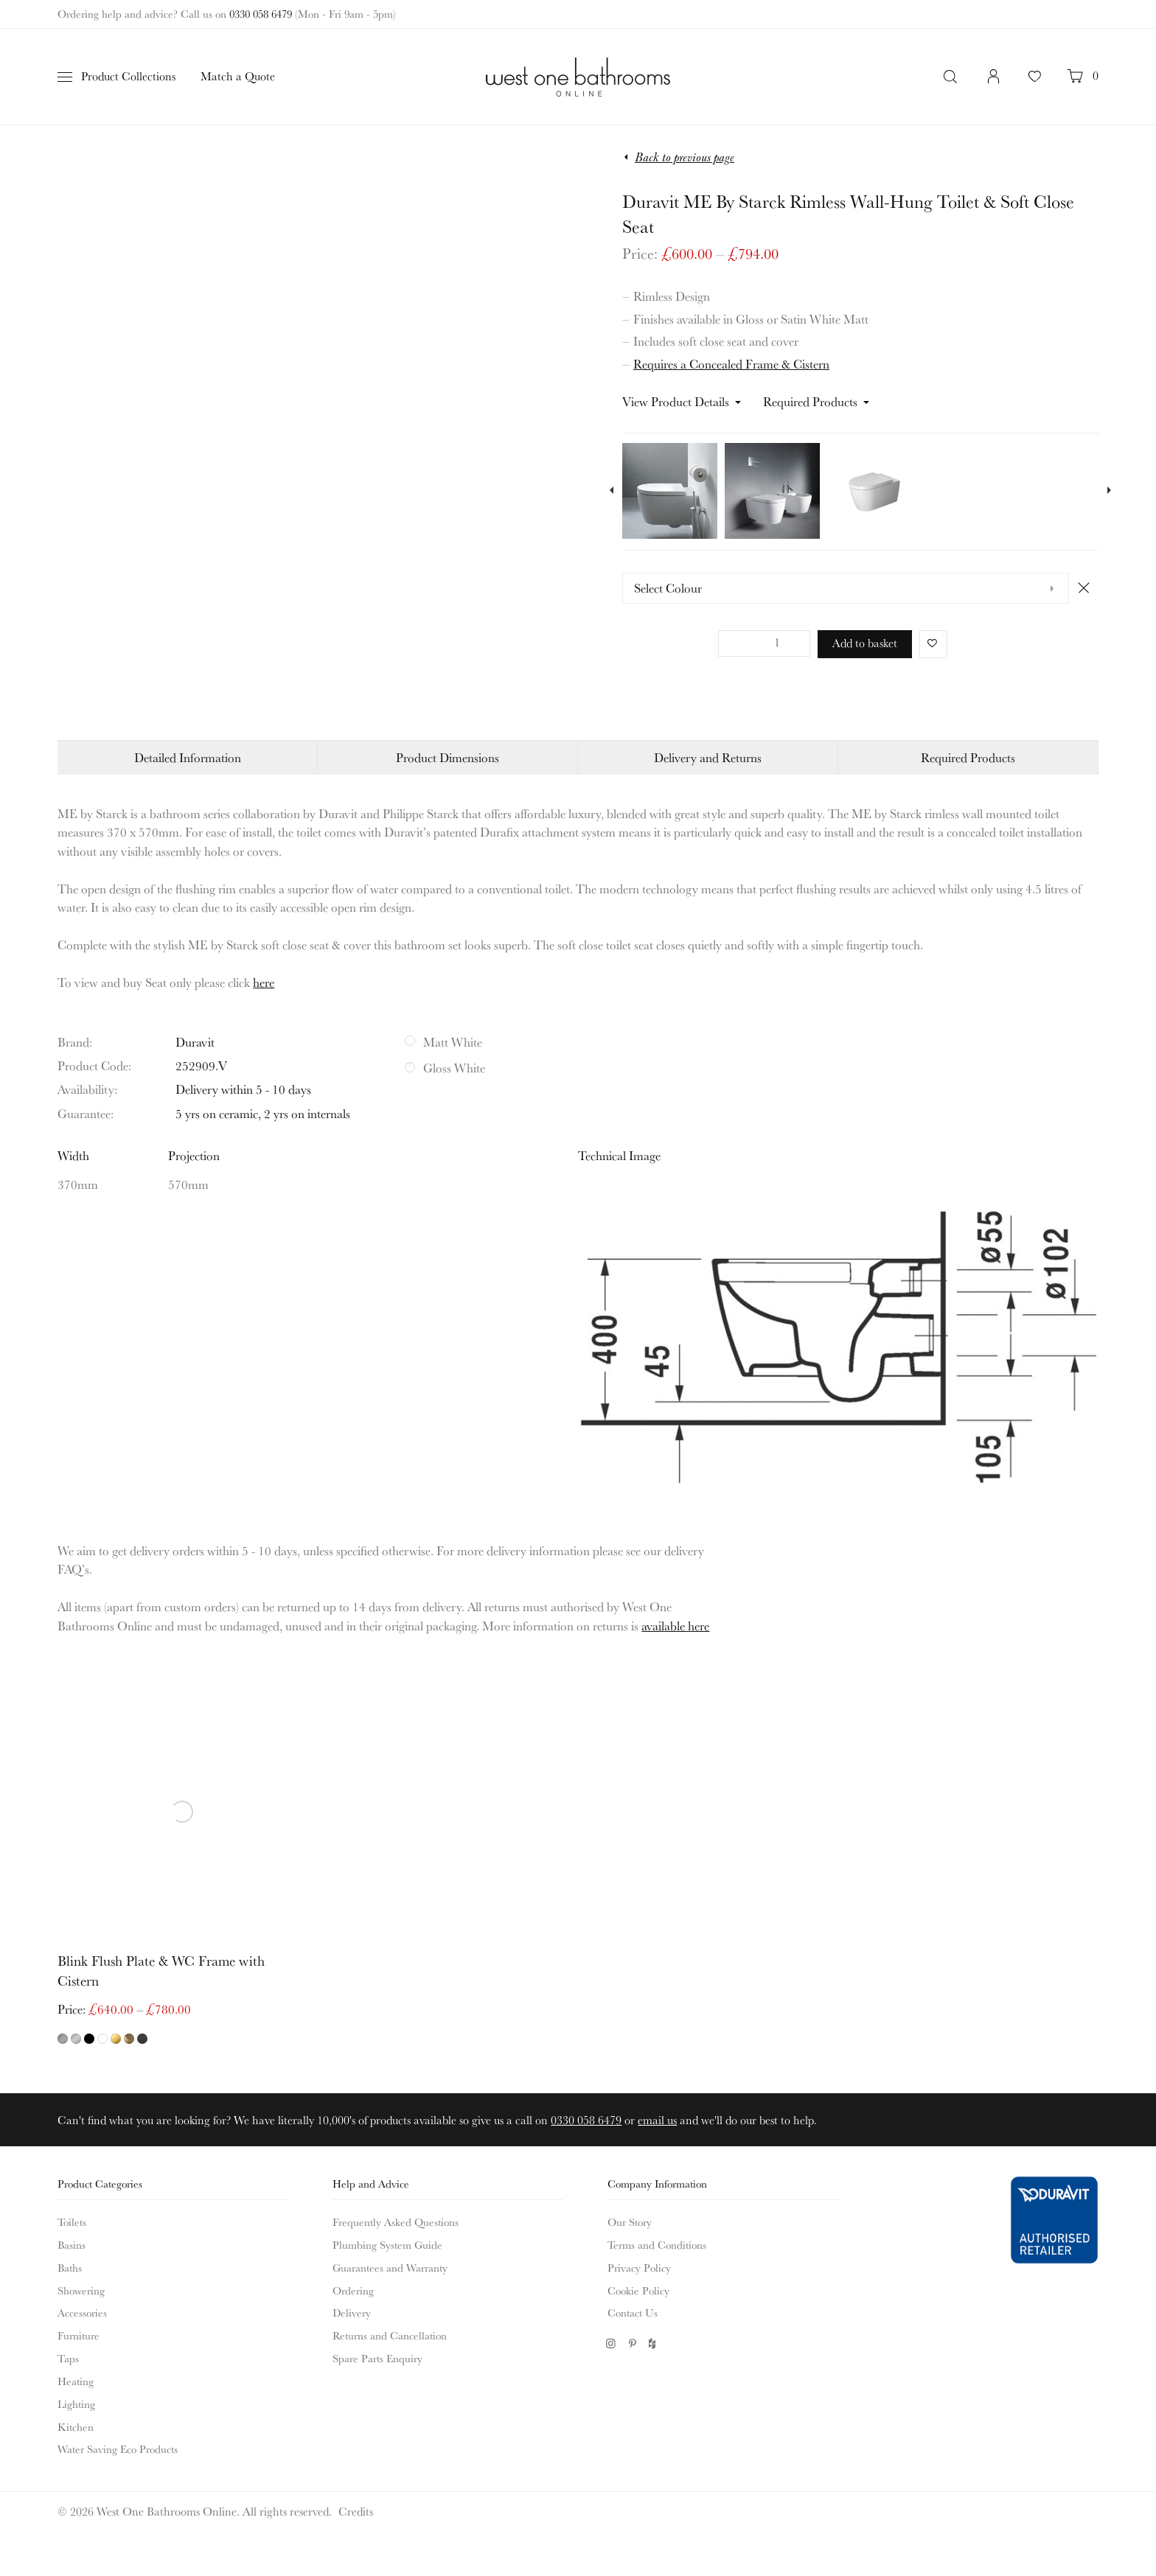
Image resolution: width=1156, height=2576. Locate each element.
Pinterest (632, 2343)
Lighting (76, 2404)
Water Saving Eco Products (118, 2449)
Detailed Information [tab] (187, 757)
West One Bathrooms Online (578, 76)
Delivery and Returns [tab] (708, 757)
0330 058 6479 (260, 13)
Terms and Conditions (656, 2244)
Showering (81, 2290)
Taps (68, 2358)
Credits (355, 2511)
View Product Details (675, 401)
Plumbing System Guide (387, 2244)
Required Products (810, 401)
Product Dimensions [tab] (447, 757)
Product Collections (128, 76)
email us (657, 2120)
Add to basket (864, 643)
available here (675, 1625)
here (263, 982)
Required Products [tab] (968, 757)
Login (994, 84)
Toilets (72, 2222)
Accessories (82, 2312)
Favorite (929, 643)
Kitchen (76, 2426)
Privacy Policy (639, 2267)
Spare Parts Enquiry (377, 2358)
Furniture (79, 2335)
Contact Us (632, 2312)
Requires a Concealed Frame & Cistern (731, 364)
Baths (70, 2267)
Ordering (353, 2290)
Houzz (653, 2343)
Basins (72, 2244)
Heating (76, 2381)
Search (952, 77)
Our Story (629, 2222)
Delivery (351, 2312)
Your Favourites (1035, 84)
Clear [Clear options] (1083, 586)
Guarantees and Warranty (390, 2267)
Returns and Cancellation (389, 2335)
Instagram (610, 2343)
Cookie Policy (638, 2290)
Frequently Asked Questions (395, 2222)
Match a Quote (238, 76)
